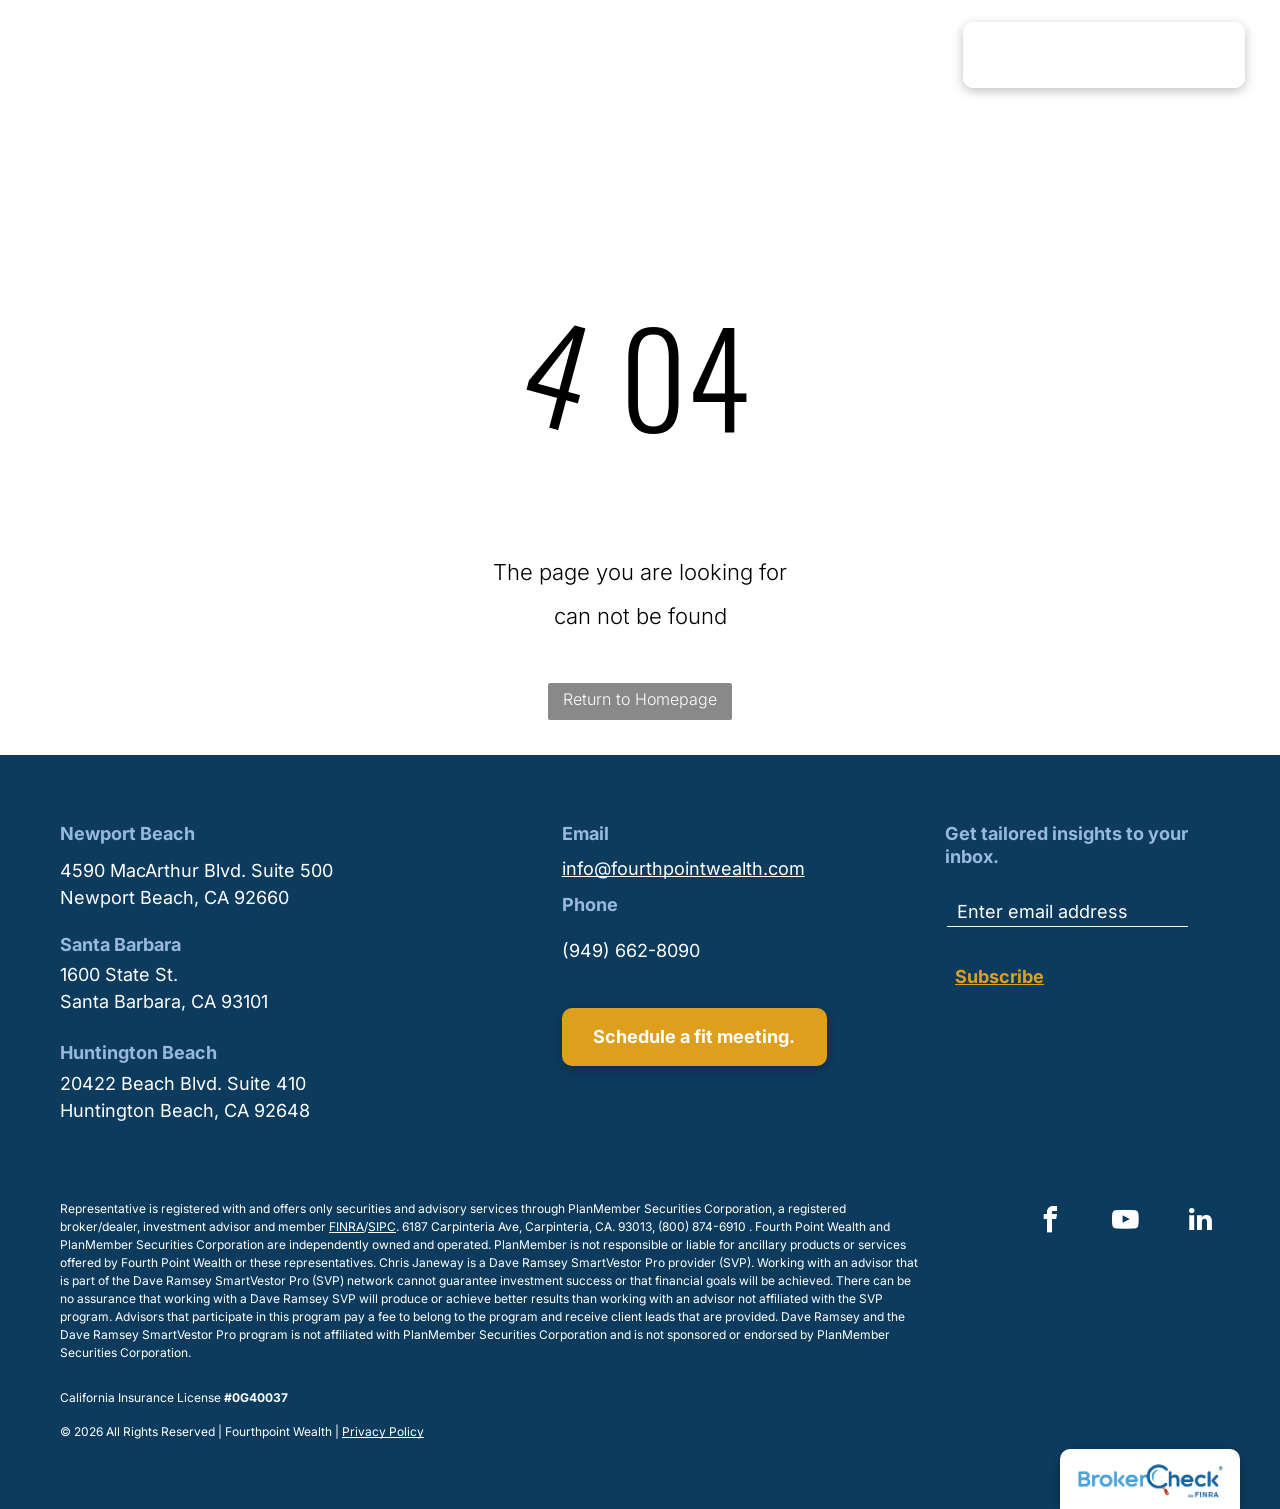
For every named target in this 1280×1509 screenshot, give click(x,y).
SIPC (382, 1226)
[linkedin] (1200, 1222)
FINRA (346, 1226)
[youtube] (1125, 1222)
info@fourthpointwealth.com (683, 868)
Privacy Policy (383, 1431)
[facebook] (1050, 1222)
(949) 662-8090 (631, 950)
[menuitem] (536, 54)
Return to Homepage (640, 699)
